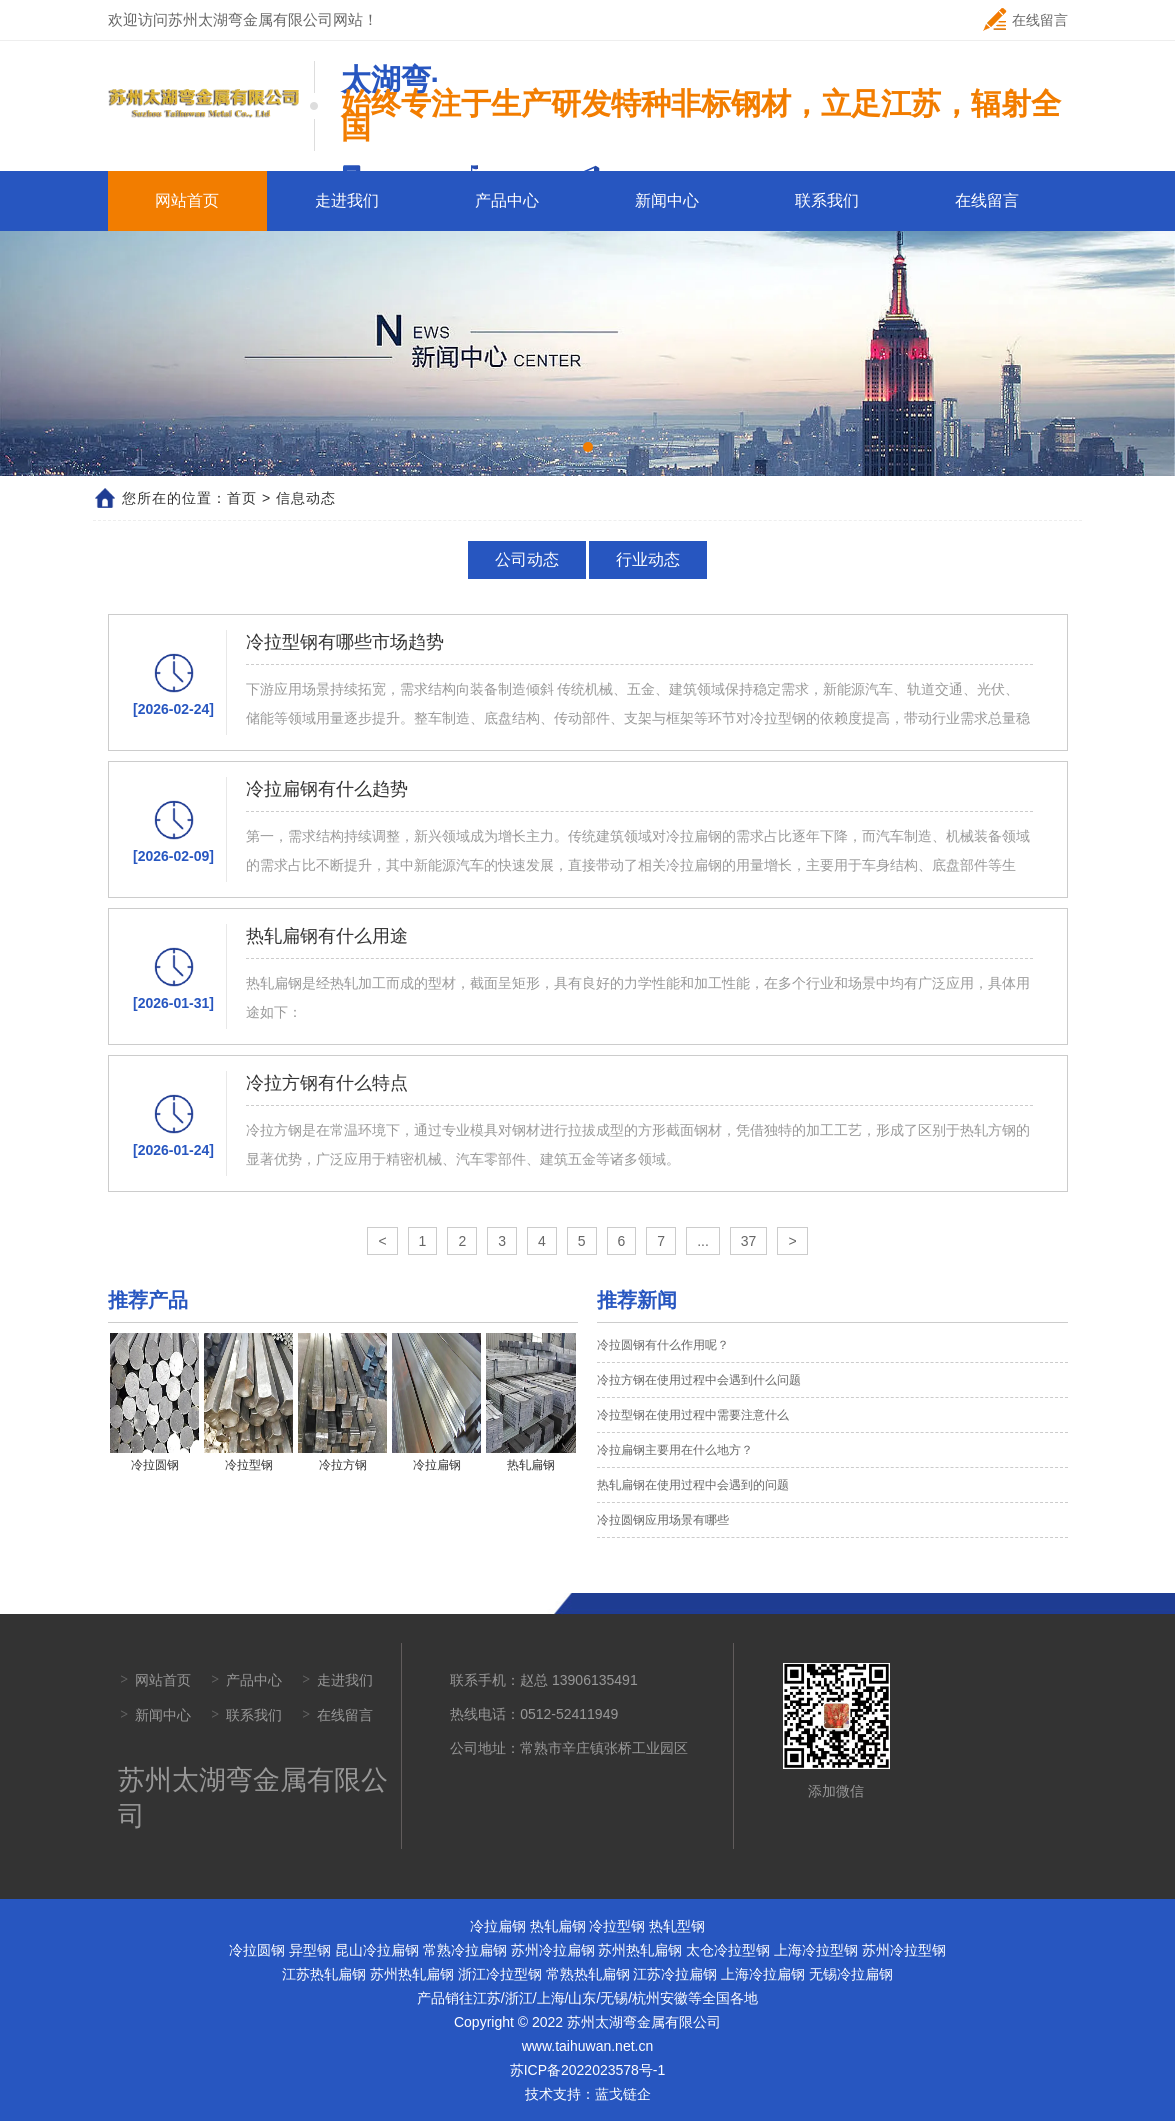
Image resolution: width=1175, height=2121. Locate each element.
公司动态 (528, 559)
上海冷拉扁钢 (763, 1974)
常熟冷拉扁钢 (465, 1950)
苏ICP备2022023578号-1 (588, 2070)
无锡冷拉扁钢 (851, 1974)
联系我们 (827, 200)
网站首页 (187, 200)
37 (749, 1241)
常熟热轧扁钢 (588, 1974)
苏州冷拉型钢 (904, 1950)
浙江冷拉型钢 (500, 1974)
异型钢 (310, 1950)
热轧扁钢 (558, 1926)
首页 (242, 498)
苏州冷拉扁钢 (553, 1950)
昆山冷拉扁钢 (377, 1950)
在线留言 (1025, 19)
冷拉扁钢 (498, 1926)
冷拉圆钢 (257, 1950)
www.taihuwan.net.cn (588, 2046)
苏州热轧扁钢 (640, 1950)
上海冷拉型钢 (816, 1950)
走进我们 (347, 200)
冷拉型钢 (617, 1926)
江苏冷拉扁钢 (675, 1974)
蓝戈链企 (623, 2094)
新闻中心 (667, 200)
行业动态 (647, 559)
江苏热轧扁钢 (324, 1974)
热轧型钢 (677, 1926)
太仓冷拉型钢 (728, 1950)
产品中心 (507, 200)
